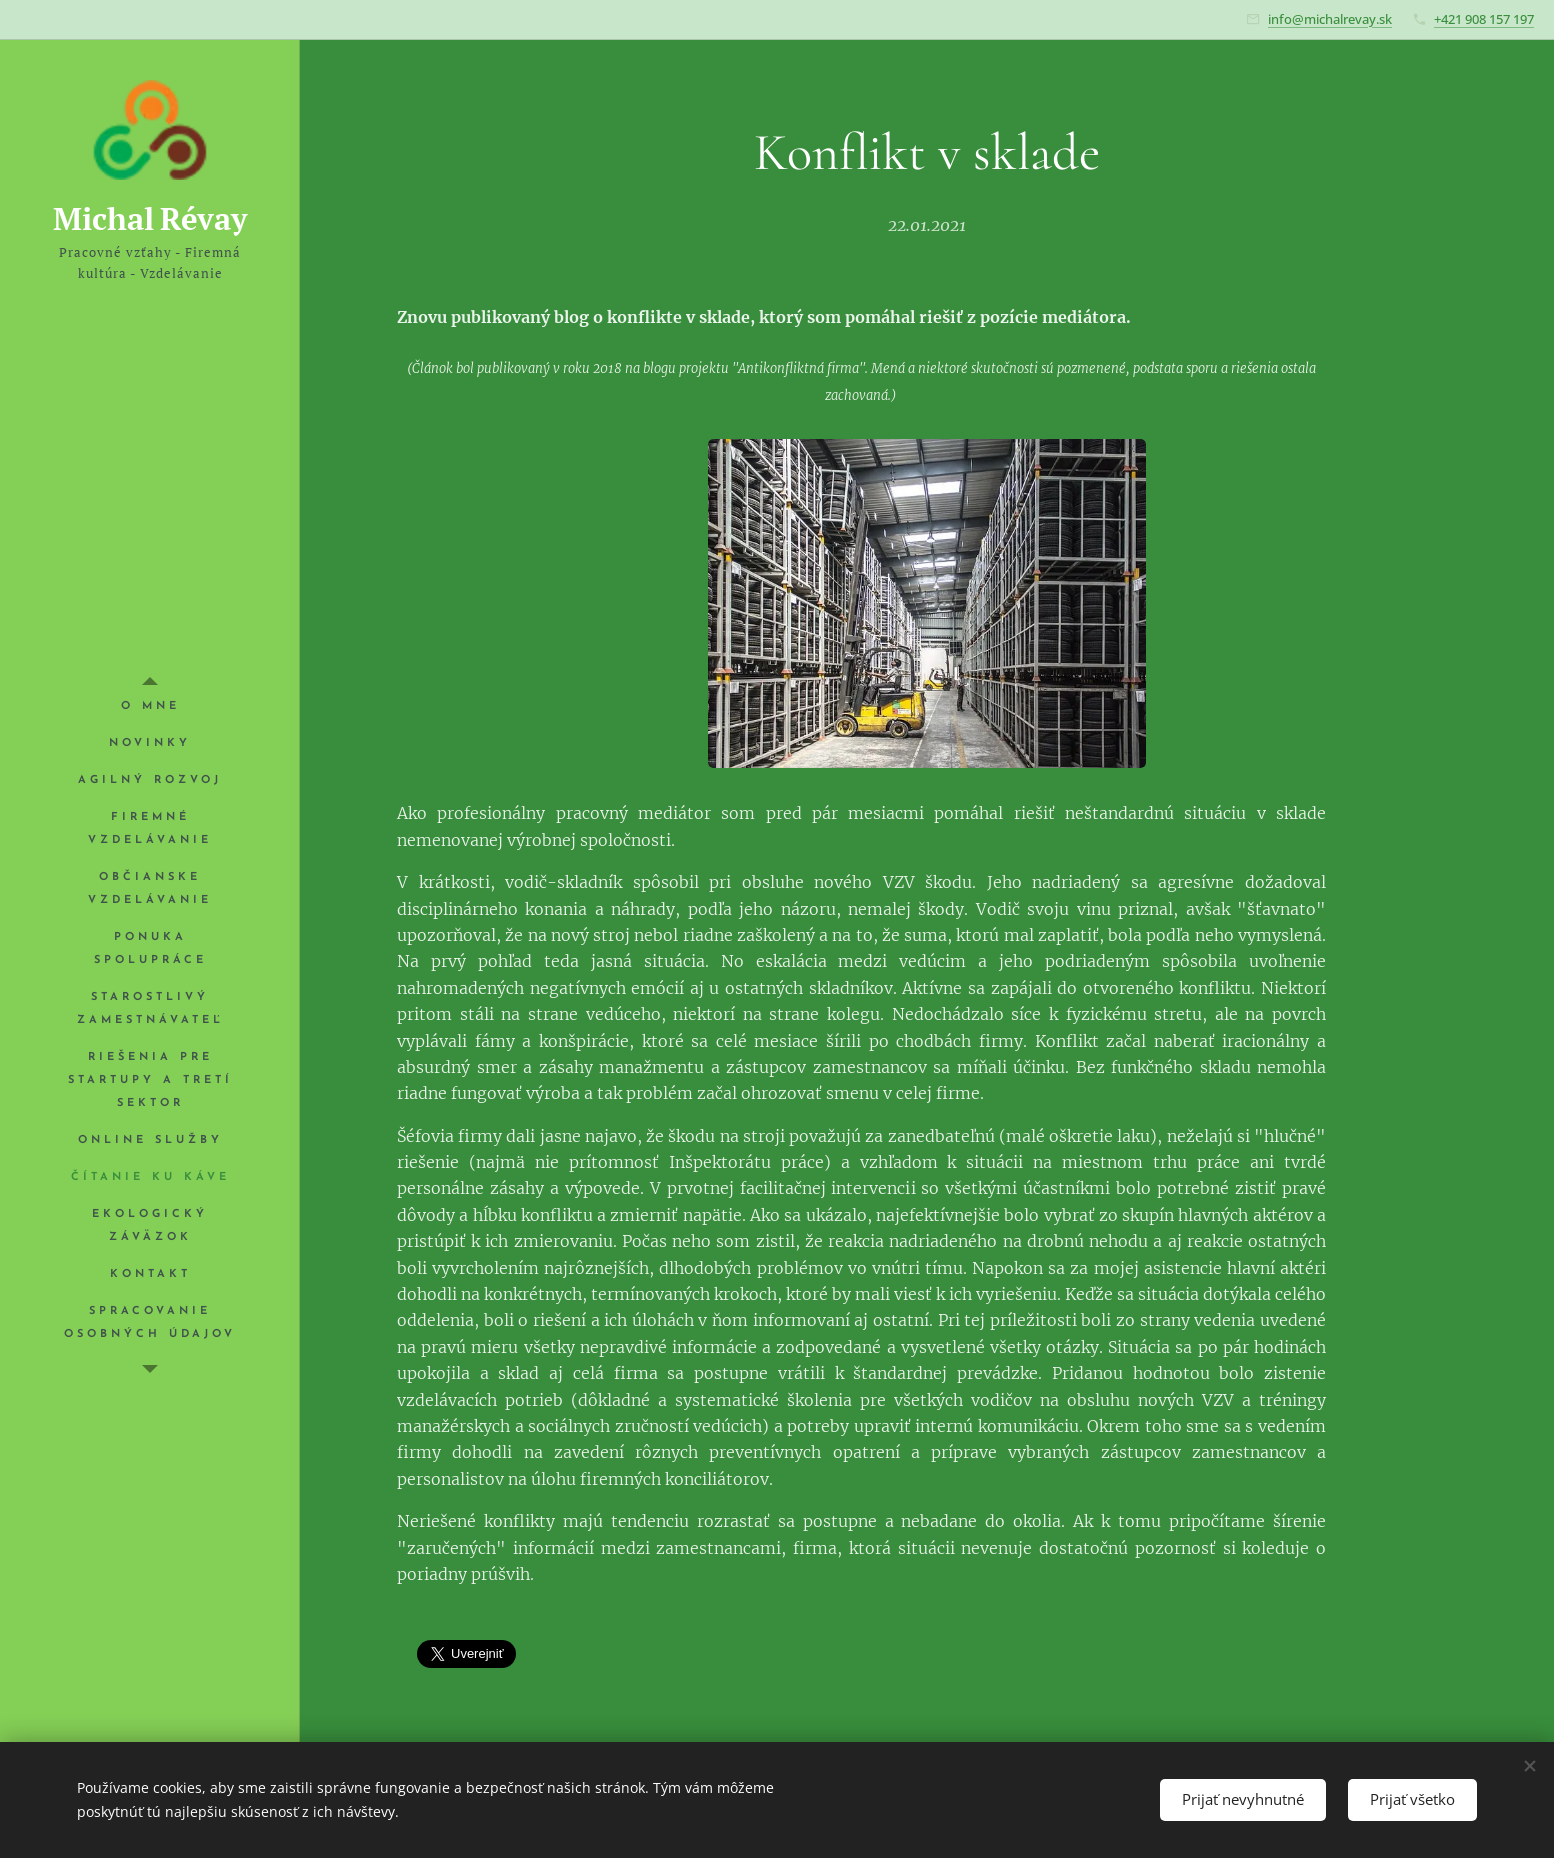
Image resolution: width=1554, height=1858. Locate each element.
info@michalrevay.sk (1330, 19)
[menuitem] (150, 706)
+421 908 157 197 (1484, 19)
